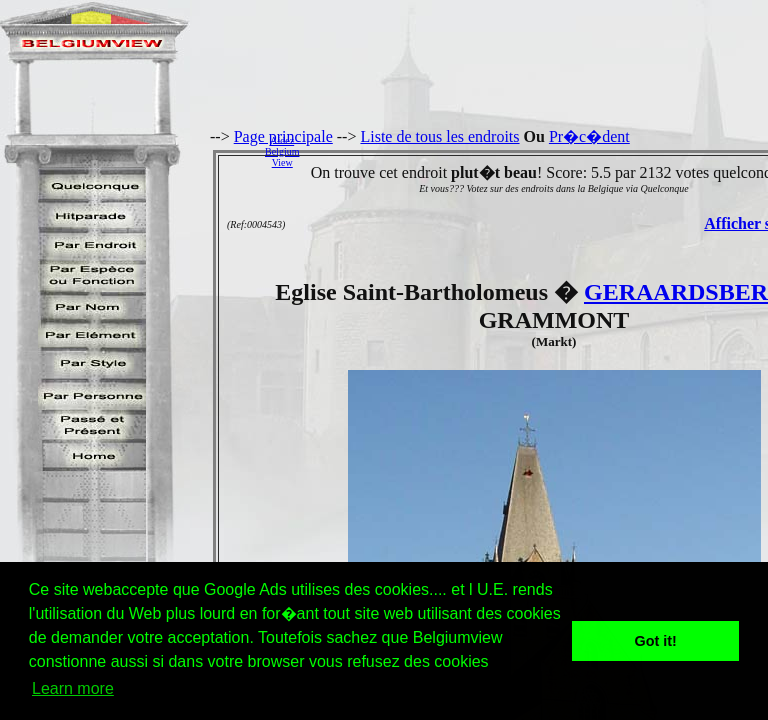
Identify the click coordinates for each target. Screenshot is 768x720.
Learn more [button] (73, 688)
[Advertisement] (539, 151)
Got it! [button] (656, 641)
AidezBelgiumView (282, 151)
